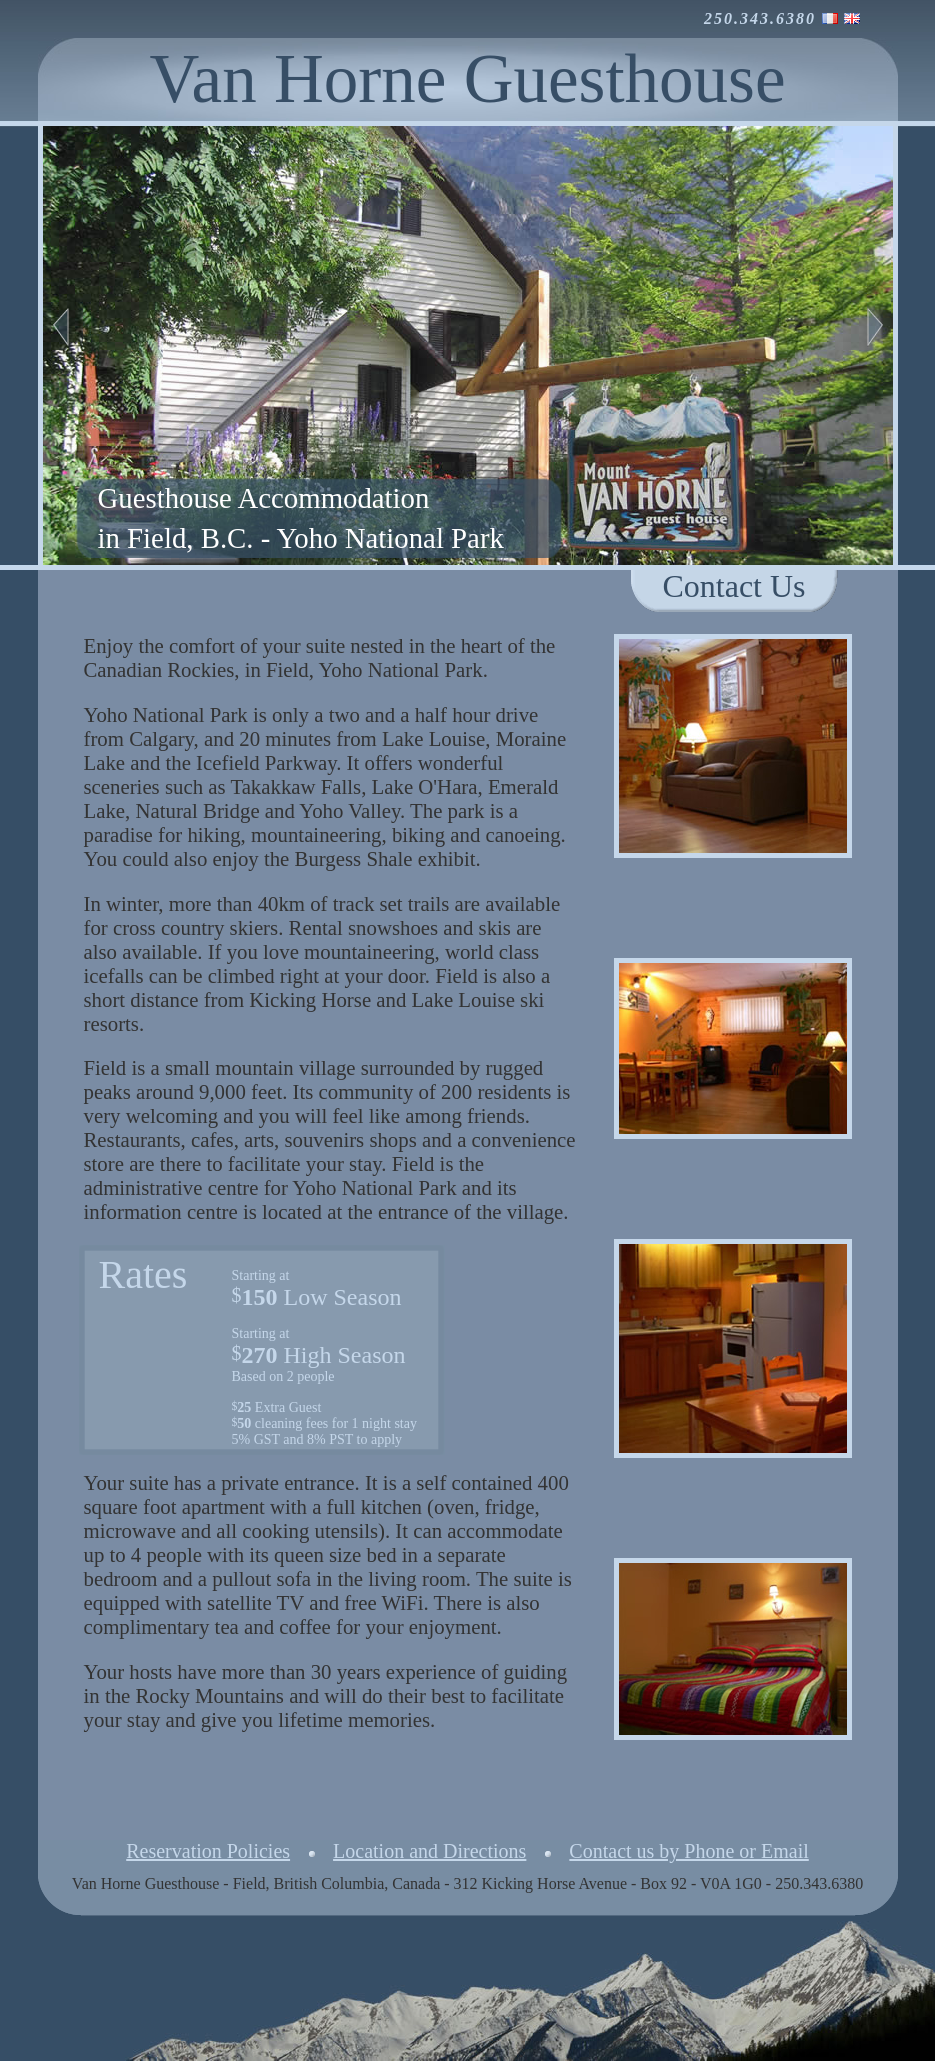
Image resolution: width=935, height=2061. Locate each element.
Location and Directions (429, 1851)
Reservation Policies (208, 1851)
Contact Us (733, 586)
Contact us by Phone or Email (688, 1851)
